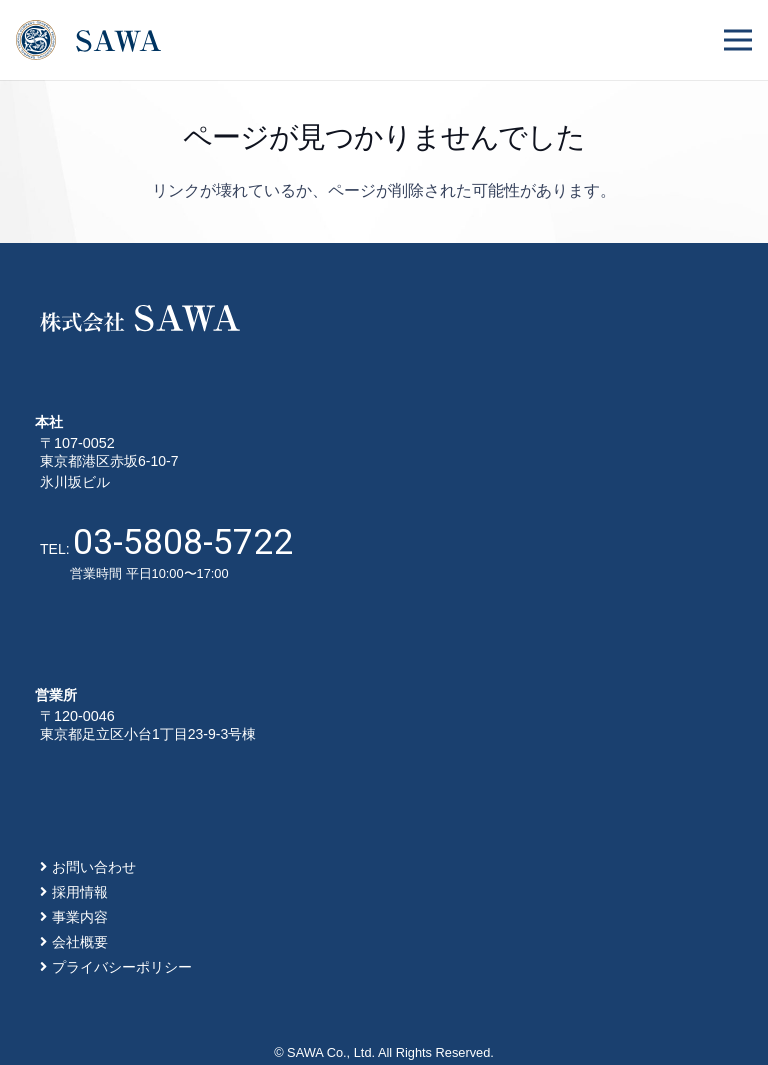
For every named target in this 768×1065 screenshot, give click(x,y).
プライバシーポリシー (122, 967)
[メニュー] (738, 40)
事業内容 (80, 917)
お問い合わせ (94, 867)
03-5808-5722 (183, 542)
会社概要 (80, 942)
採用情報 (80, 892)
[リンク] (88, 40)
